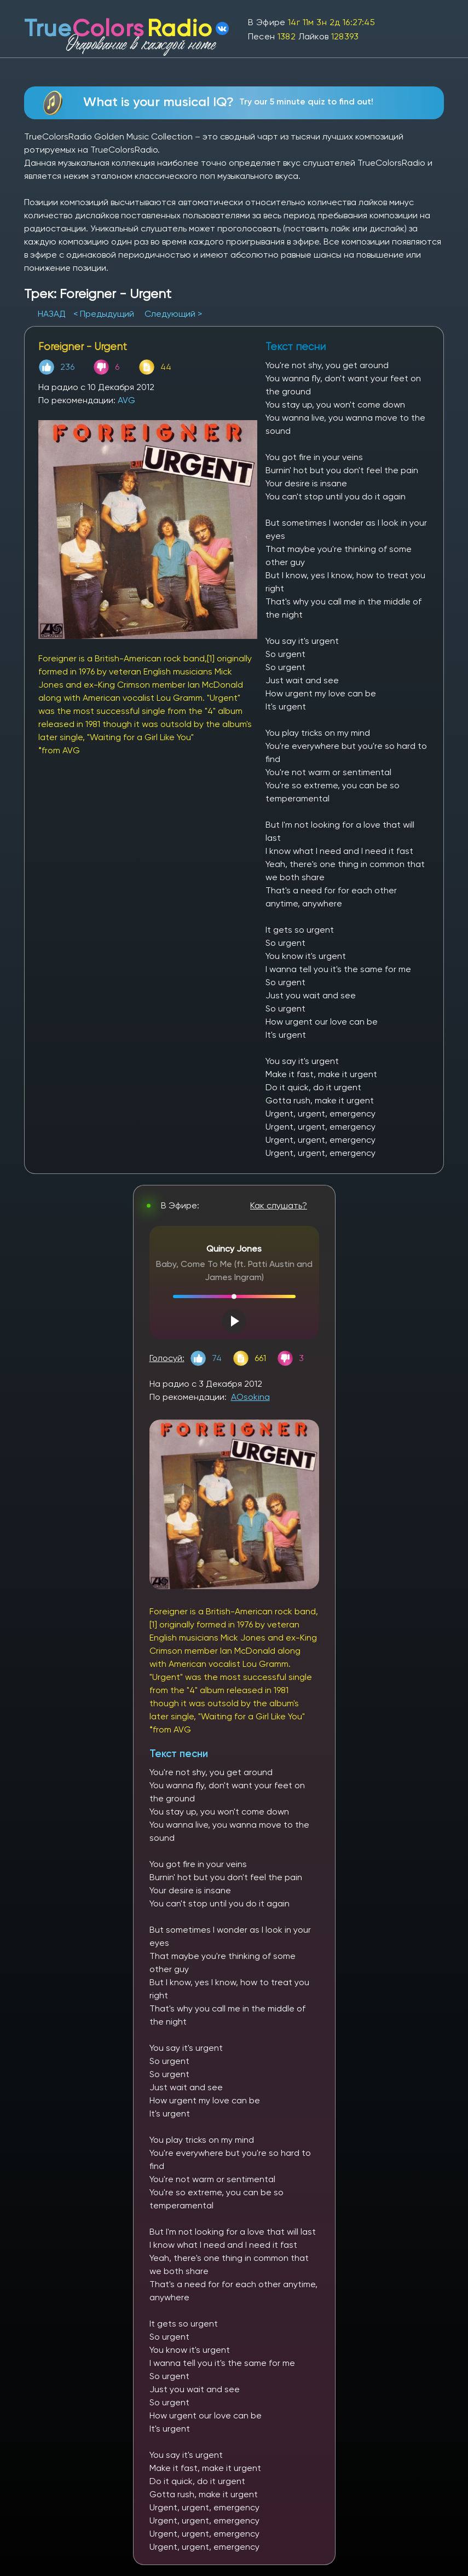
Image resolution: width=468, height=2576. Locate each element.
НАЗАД (53, 314)
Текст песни (178, 1753)
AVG (126, 400)
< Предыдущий (103, 314)
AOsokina (250, 1397)
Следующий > (173, 314)
